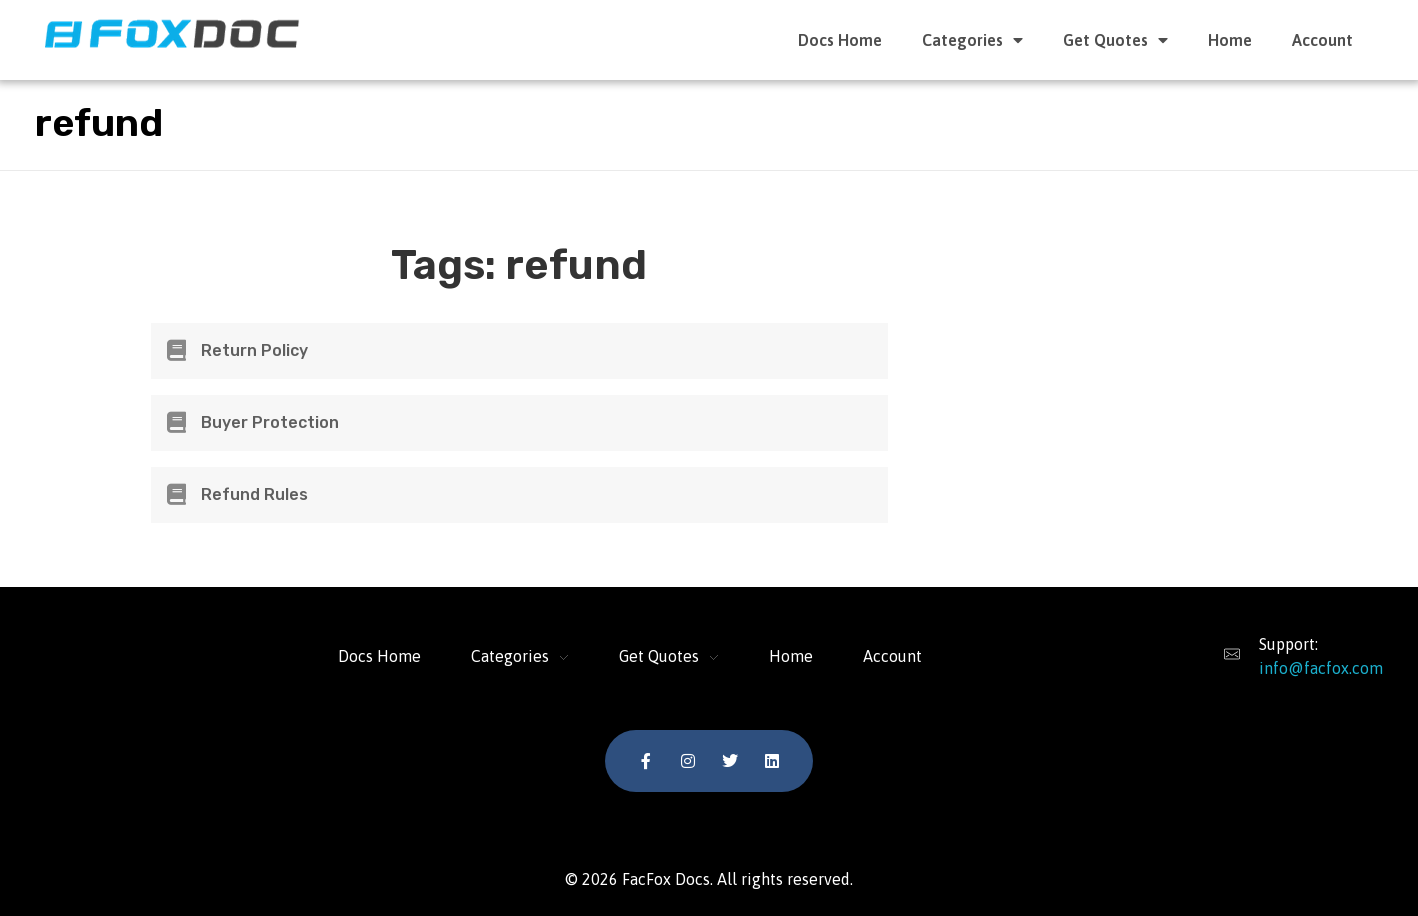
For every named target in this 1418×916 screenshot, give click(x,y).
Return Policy (254, 350)
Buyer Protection (270, 422)
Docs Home (840, 40)
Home (1230, 40)
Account (1322, 40)
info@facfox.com (1321, 668)
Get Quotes (1115, 40)
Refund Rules (254, 494)
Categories (972, 40)
